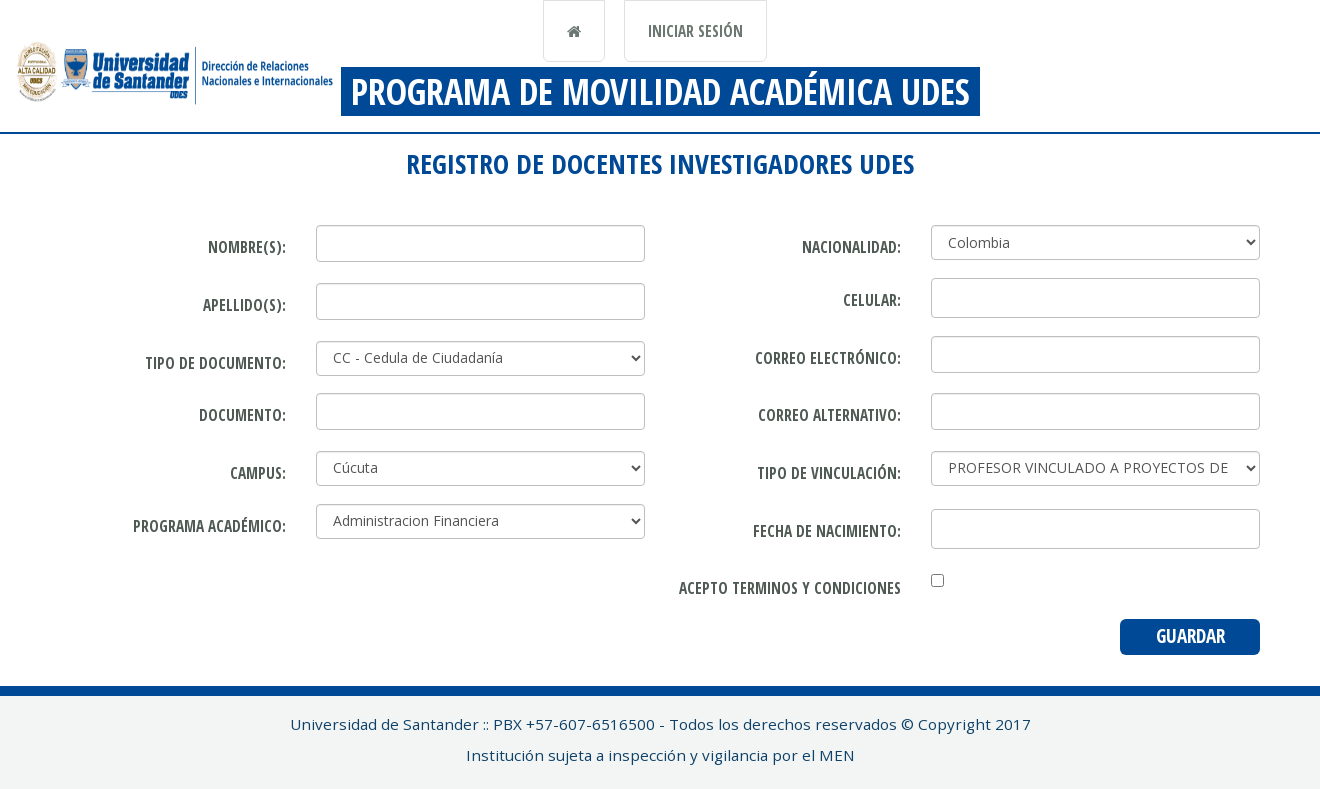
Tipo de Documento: (215, 363)
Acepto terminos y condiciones (790, 588)
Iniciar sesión (695, 31)
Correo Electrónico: (828, 358)
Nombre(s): (247, 247)
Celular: (872, 300)
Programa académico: (209, 526)
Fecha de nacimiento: (827, 531)
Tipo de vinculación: (829, 473)
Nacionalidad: (851, 247)
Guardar (1190, 636)
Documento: (242, 415)
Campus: (258, 473)
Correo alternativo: (829, 415)
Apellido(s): (244, 305)
